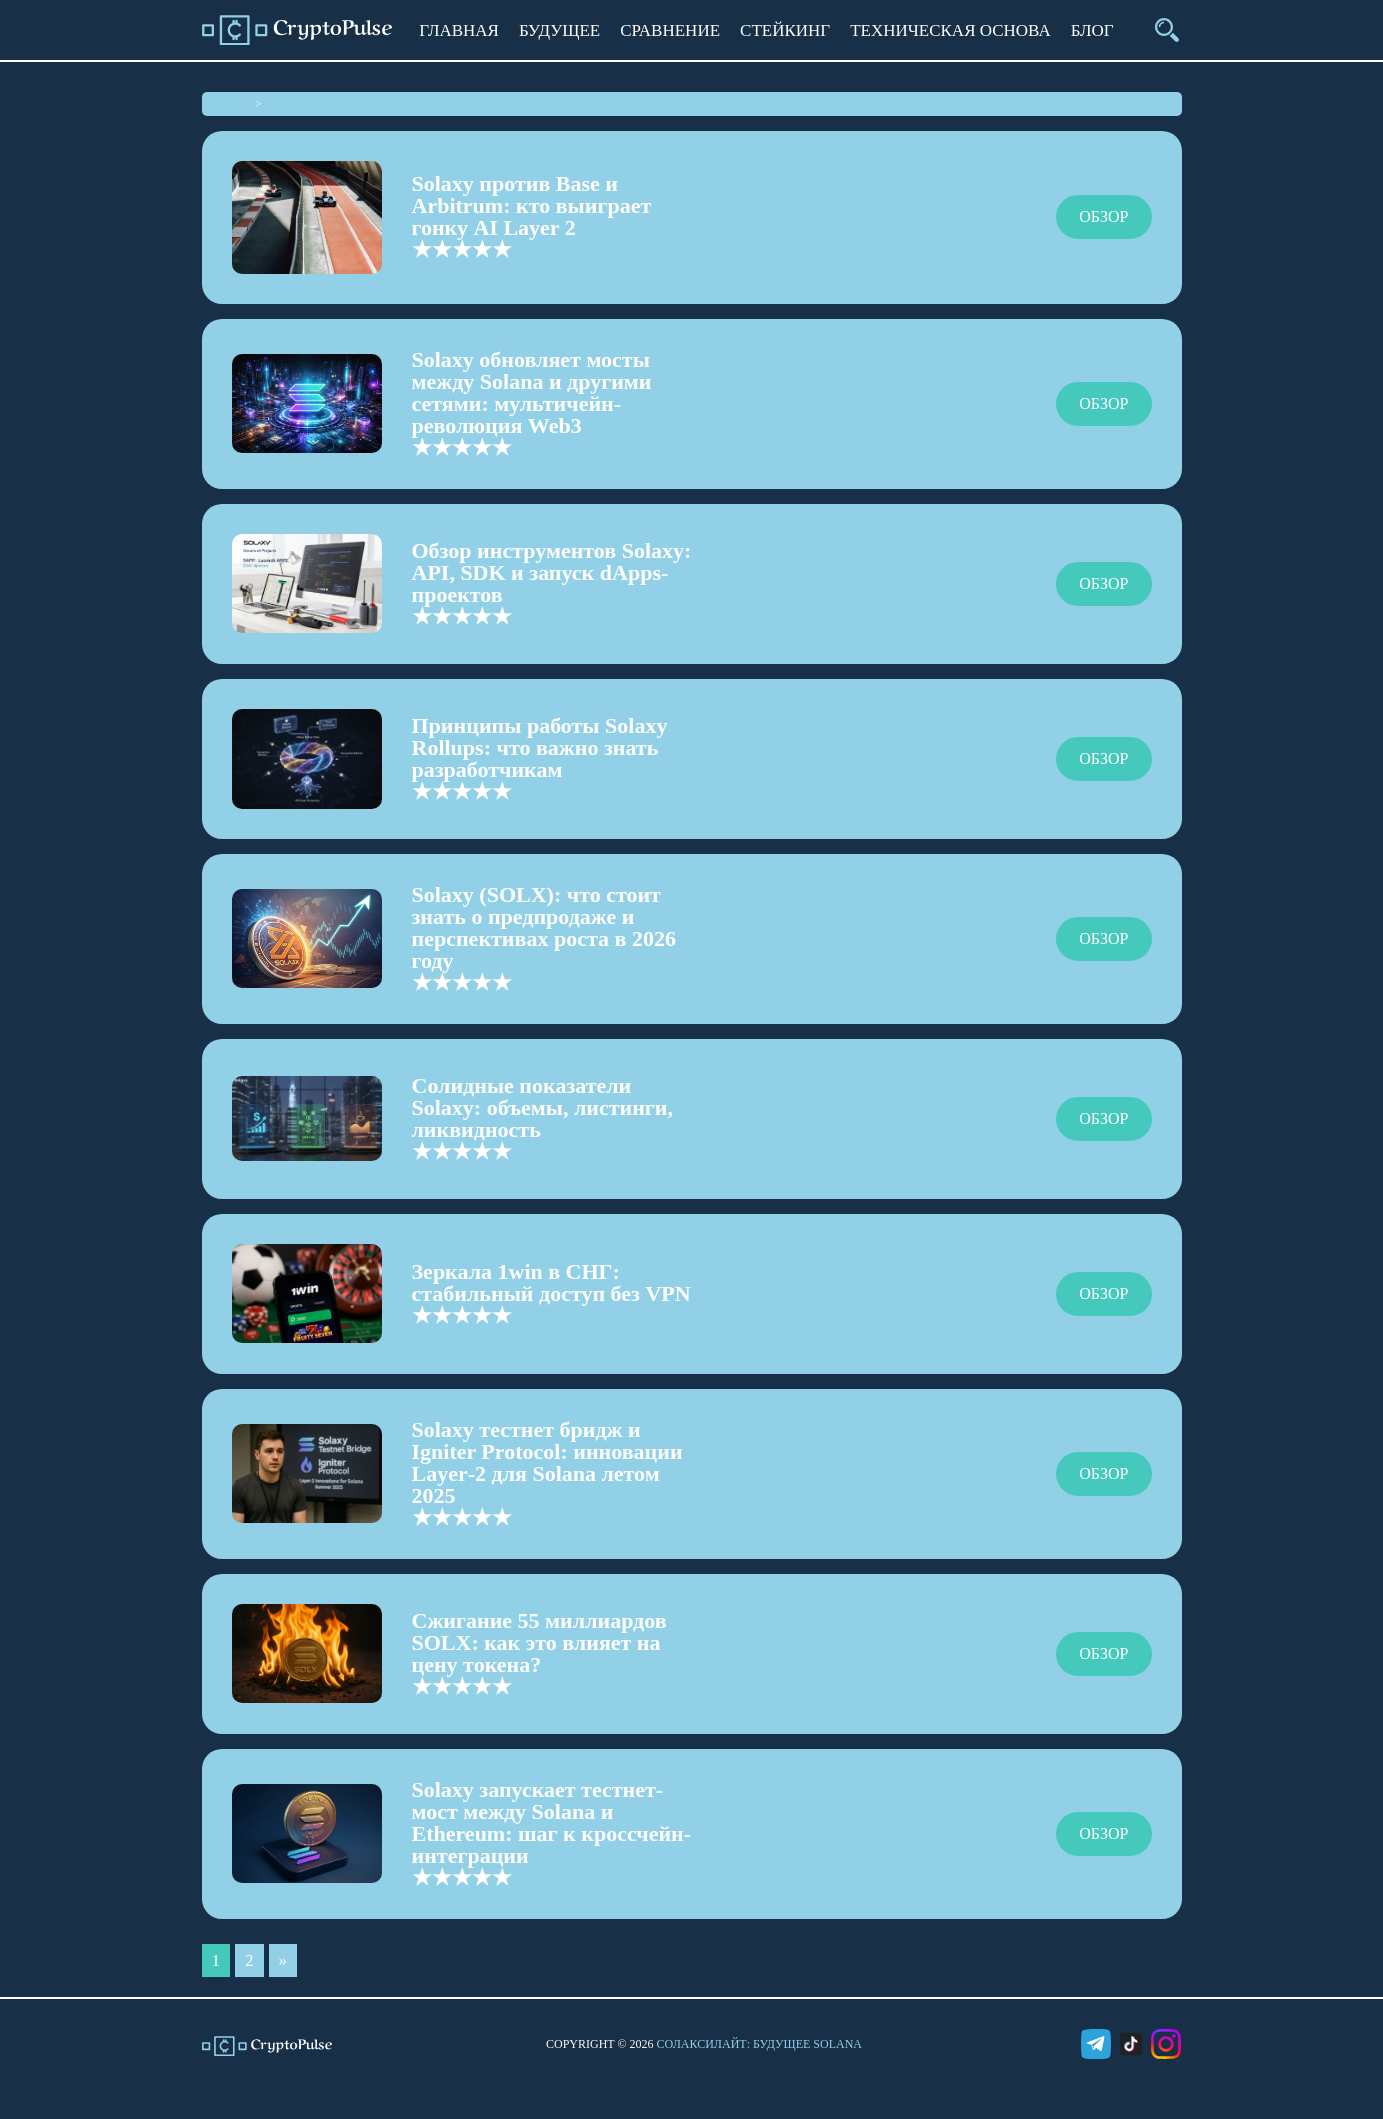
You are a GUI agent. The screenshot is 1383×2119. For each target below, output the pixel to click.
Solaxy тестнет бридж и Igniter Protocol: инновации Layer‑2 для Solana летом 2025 (547, 1462)
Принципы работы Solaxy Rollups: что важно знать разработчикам (540, 747)
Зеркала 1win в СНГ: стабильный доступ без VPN (551, 1282)
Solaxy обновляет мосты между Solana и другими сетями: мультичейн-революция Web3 (532, 392)
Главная (459, 30)
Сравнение (670, 30)
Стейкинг (785, 30)
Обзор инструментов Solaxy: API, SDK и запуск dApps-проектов (552, 572)
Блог (1092, 30)
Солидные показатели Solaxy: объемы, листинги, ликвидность (543, 1107)
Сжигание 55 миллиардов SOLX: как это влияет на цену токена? (539, 1642)
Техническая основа (950, 30)
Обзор (1103, 216)
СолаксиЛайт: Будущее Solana (759, 2044)
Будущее (559, 30)
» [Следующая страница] (283, 1960)
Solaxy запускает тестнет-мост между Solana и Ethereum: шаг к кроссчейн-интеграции (552, 1822)
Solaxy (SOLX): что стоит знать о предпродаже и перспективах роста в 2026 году (544, 927)
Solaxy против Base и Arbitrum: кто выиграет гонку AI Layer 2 (532, 205)
